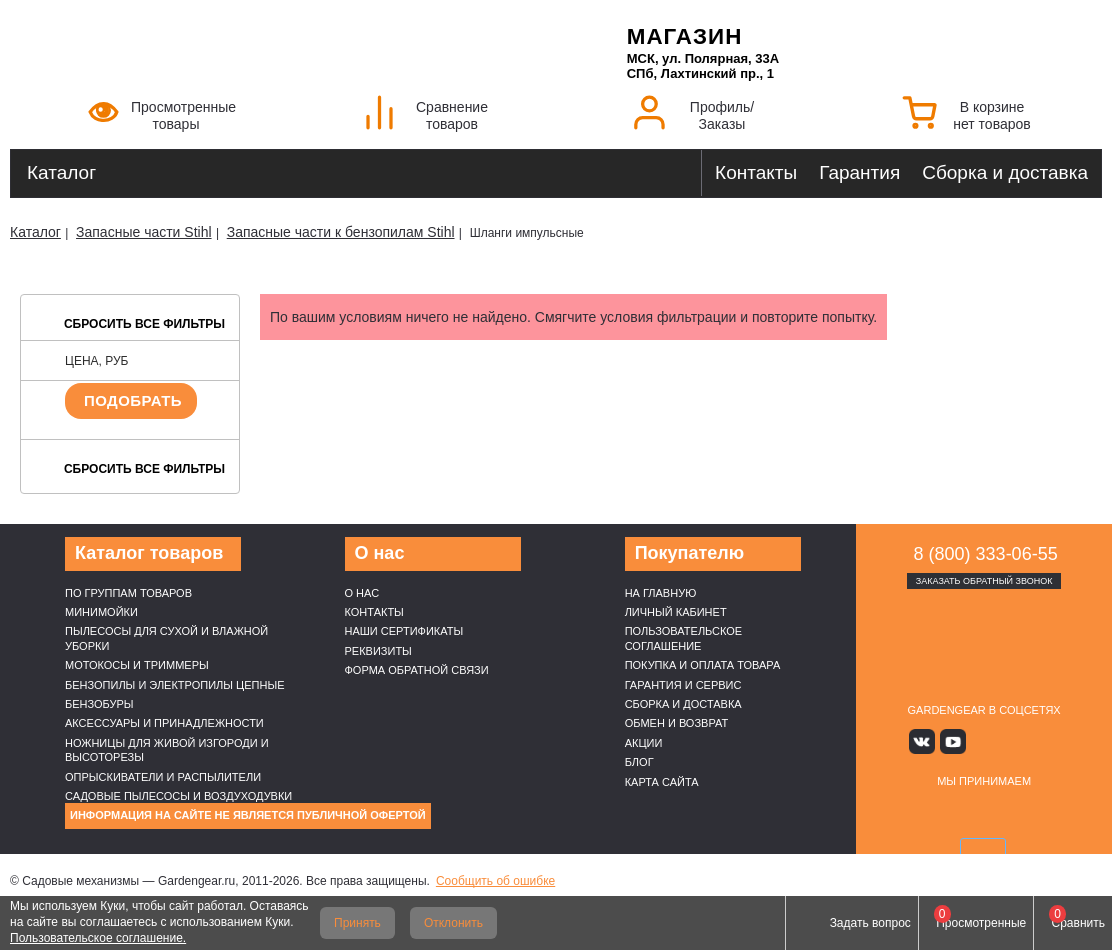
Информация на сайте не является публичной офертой (248, 815)
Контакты (756, 172)
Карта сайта (662, 782)
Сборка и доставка (1005, 172)
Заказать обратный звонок (984, 581)
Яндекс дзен (984, 741)
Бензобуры (99, 704)
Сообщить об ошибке (495, 881)
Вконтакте (925, 741)
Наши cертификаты (404, 631)
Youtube (954, 741)
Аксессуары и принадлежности (164, 723)
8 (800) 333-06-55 (986, 554)
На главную (661, 593)
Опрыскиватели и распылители (163, 777)
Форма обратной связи (417, 670)
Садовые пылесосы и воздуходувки (178, 796)
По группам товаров (128, 593)
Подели (1031, 813)
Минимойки (101, 612)
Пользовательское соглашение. (98, 938)
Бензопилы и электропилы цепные (174, 685)
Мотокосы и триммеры (137, 665)
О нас (362, 593)
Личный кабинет (676, 612)
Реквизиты (378, 651)
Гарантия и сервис (683, 685)
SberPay (984, 852)
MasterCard (961, 813)
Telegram (1042, 741)
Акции (644, 743)
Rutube (1013, 741)
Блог (639, 762)
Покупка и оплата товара (703, 665)
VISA (914, 813)
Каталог (61, 172)
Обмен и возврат (677, 723)
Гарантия (859, 172)
